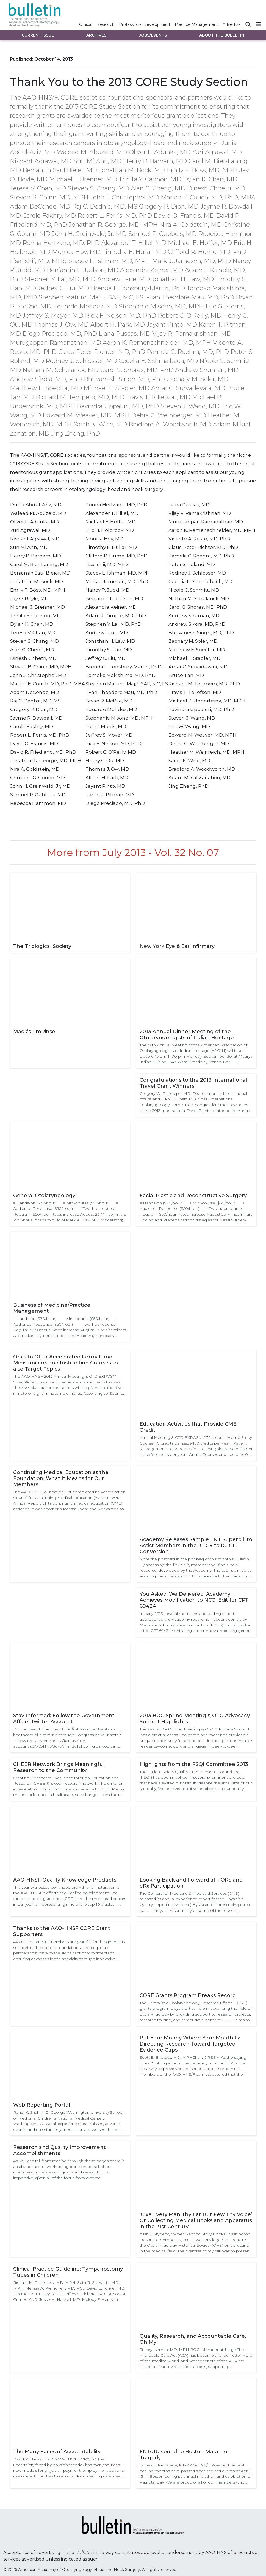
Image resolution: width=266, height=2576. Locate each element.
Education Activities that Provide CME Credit (188, 1427)
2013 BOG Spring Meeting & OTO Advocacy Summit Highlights (195, 1719)
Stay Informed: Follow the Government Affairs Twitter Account (64, 1719)
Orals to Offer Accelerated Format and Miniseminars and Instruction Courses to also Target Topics (65, 1363)
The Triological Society (42, 946)
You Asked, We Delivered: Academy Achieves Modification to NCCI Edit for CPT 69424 (194, 1600)
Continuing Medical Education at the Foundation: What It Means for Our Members (61, 1478)
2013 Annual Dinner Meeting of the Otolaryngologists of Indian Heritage (187, 1035)
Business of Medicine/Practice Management (51, 1308)
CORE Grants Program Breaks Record (188, 1995)
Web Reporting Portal (41, 2105)
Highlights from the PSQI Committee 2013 (194, 1764)
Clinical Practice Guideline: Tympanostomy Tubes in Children (68, 2272)
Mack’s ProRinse (34, 1032)
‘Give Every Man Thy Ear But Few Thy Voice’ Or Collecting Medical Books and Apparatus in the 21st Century (196, 2220)
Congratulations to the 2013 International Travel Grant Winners (193, 1083)
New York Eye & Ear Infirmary (177, 946)
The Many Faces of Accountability (57, 2452)
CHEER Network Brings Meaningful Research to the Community (58, 1767)
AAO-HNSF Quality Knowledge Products (64, 1880)
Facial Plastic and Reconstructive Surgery (193, 1196)
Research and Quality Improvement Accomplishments (59, 2150)
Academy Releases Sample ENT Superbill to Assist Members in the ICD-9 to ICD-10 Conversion (196, 1545)
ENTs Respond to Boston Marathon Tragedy (185, 2455)
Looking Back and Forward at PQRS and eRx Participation (191, 1883)
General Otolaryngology (44, 1196)
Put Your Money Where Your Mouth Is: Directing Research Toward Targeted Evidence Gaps (190, 2044)
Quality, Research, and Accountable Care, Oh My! (193, 2339)
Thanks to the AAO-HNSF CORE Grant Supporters (61, 1931)
